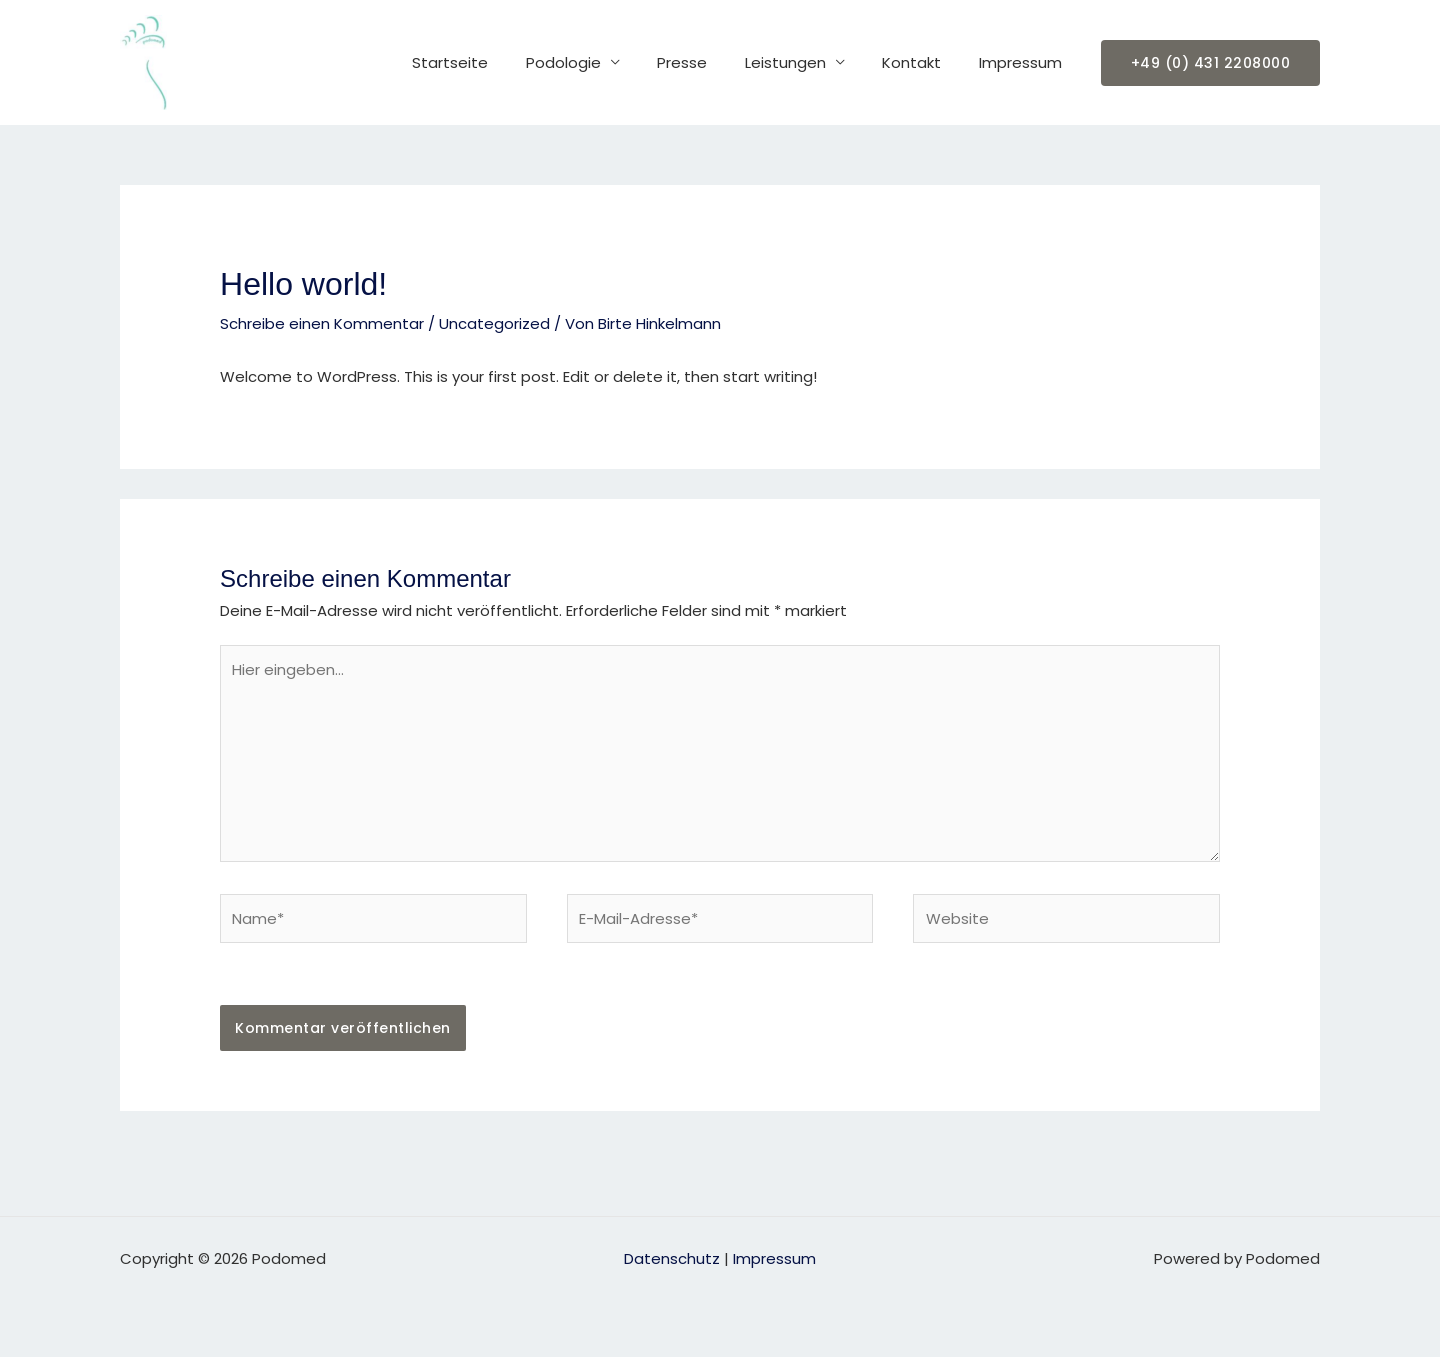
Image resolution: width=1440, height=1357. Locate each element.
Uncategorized (494, 323)
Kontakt (923, 62)
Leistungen (804, 62)
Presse (709, 62)
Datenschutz (672, 1258)
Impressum (1024, 62)
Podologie (597, 62)
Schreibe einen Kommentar (322, 323)
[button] (1211, 63)
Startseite (492, 62)
